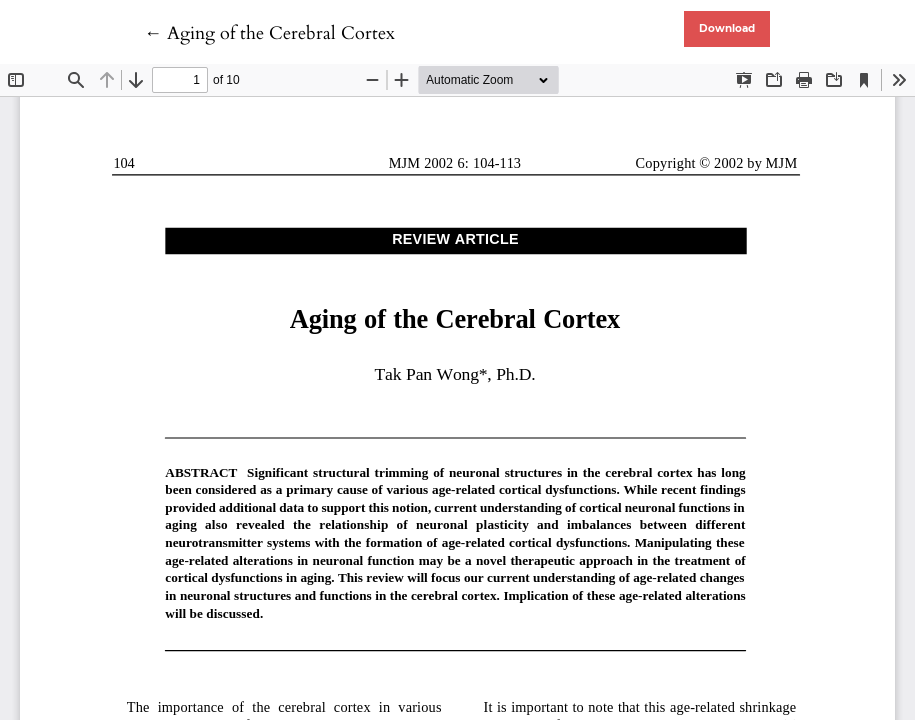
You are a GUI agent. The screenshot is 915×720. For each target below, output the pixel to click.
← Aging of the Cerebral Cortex (269, 33)
